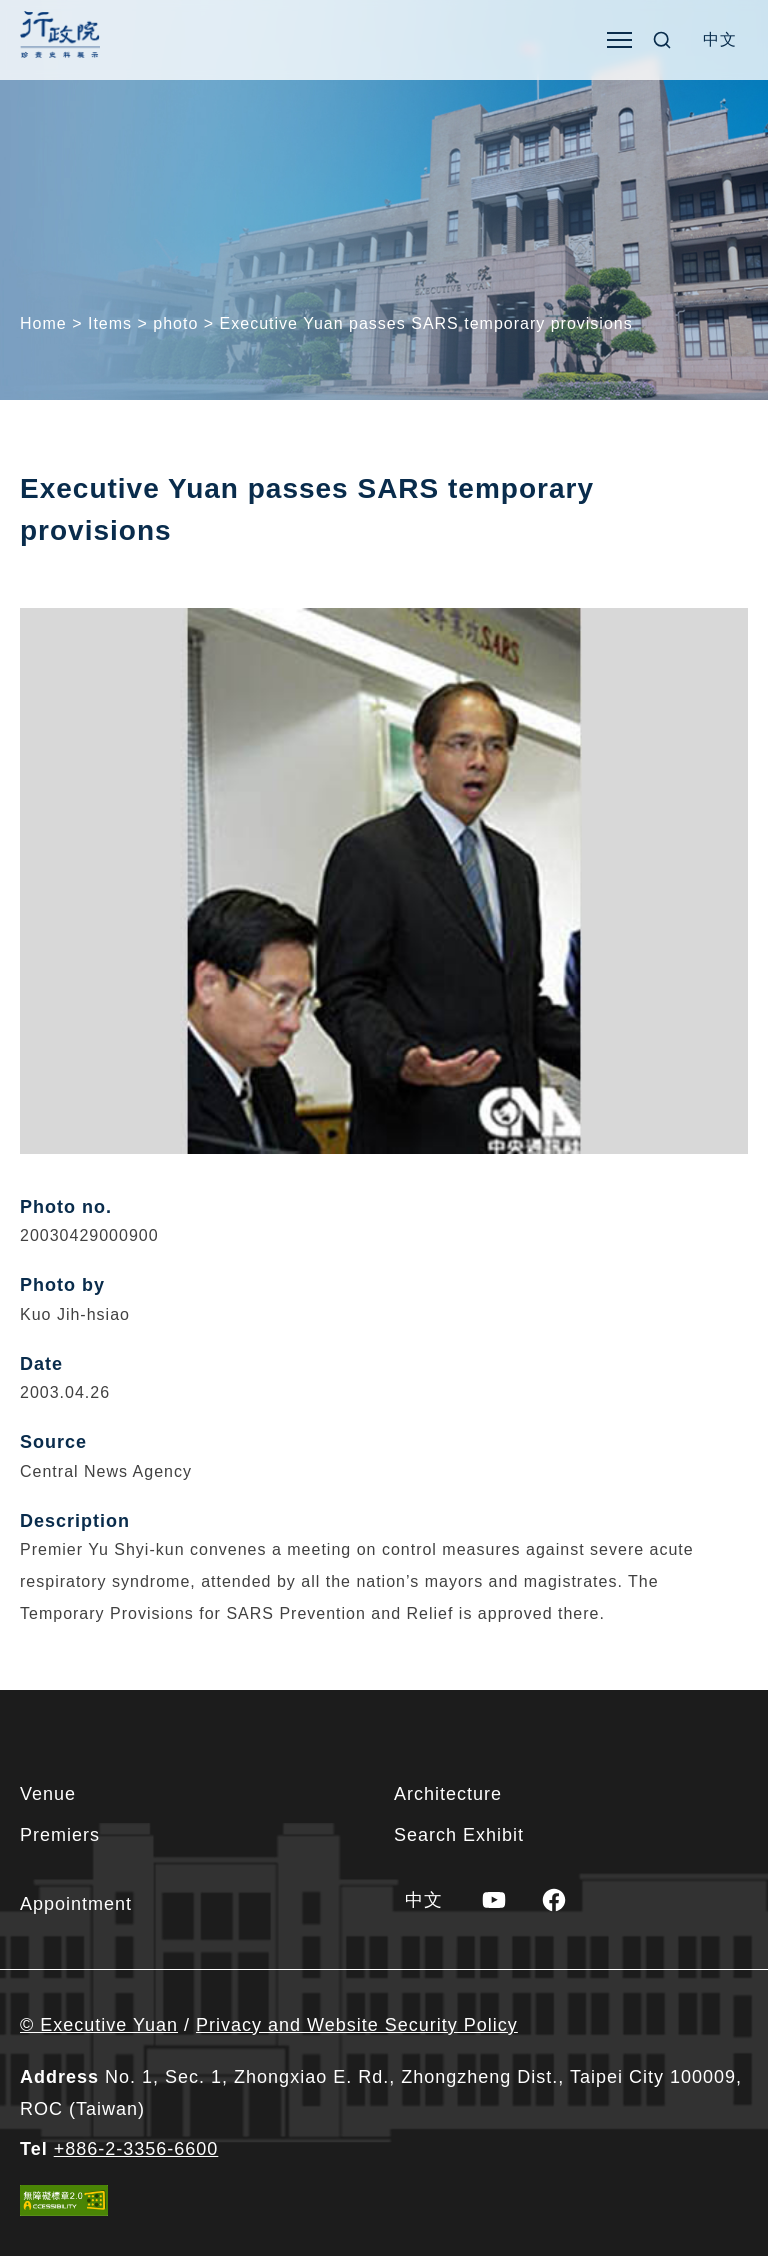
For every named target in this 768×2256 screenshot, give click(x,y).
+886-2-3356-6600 (136, 2149)
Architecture (448, 1794)
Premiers (60, 1835)
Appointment (76, 1904)
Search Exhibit (459, 1835)
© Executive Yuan (99, 2025)
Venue (48, 1794)
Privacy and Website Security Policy (357, 2025)
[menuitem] (720, 40)
